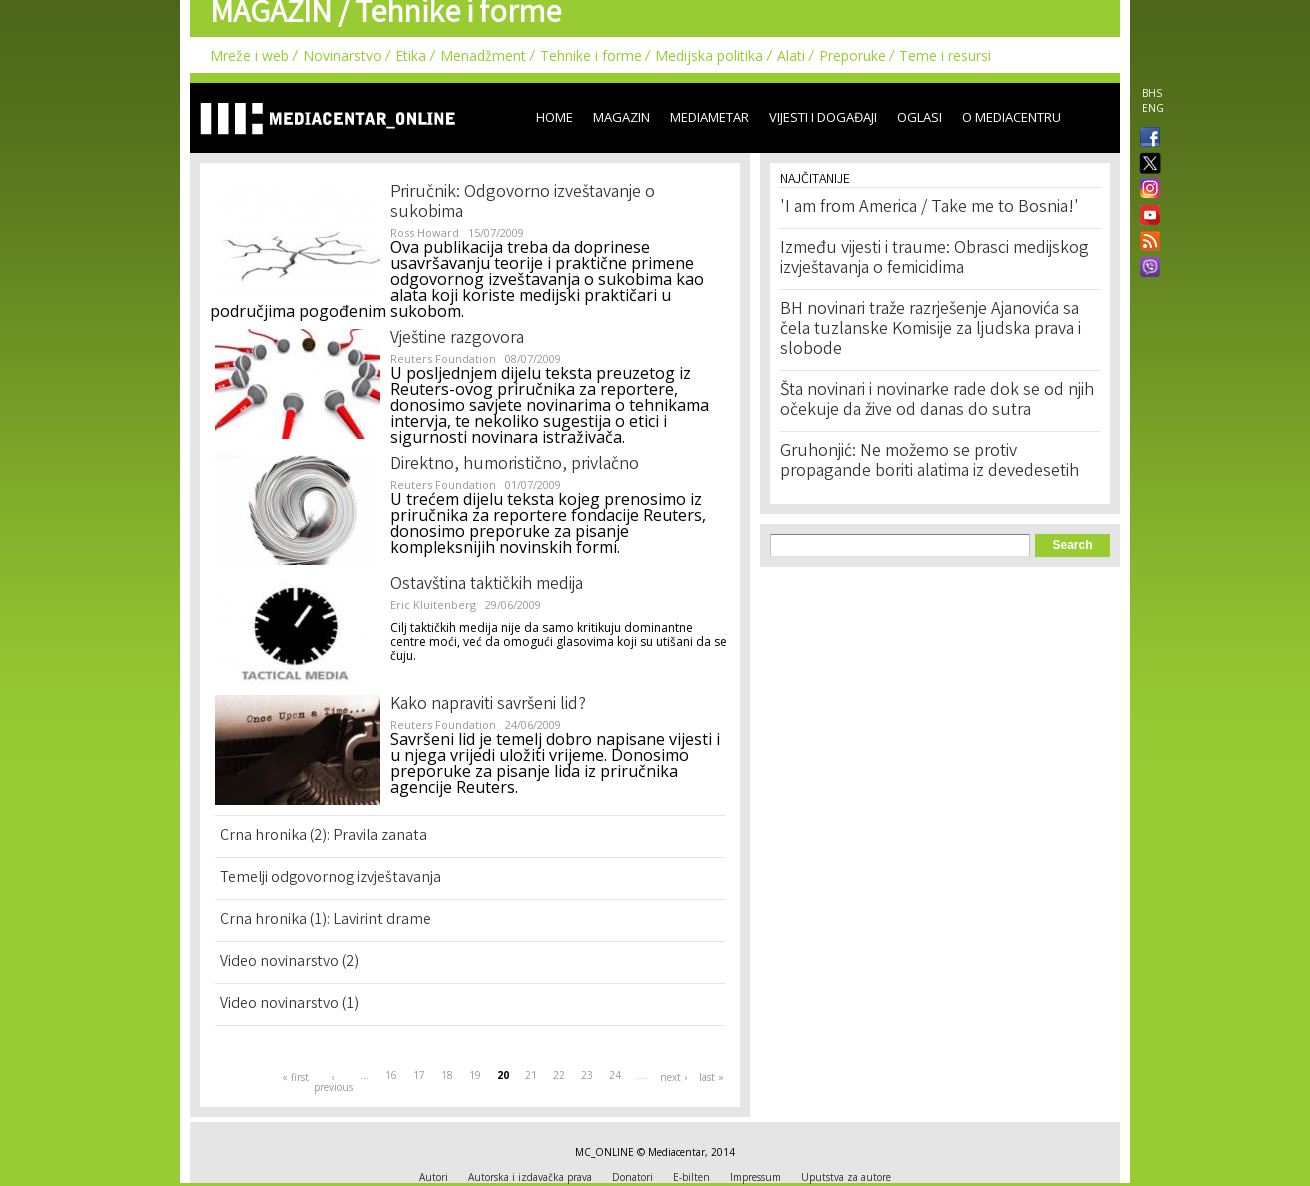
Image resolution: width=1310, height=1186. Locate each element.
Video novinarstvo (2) (289, 962)
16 (391, 1075)
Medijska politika (709, 55)
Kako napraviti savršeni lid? (488, 705)
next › (673, 1077)
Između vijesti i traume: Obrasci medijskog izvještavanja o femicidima (934, 259)
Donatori (632, 1177)
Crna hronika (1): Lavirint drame (325, 920)
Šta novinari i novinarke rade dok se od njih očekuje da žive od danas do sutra (937, 401)
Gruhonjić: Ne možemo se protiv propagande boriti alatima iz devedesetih (929, 462)
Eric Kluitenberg (433, 604)
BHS (1152, 93)
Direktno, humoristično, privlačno (514, 465)
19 (475, 1075)
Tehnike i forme (591, 55)
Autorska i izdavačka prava (530, 1177)
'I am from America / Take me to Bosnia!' (929, 208)
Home (554, 117)
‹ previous (333, 1082)
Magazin (621, 117)
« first (295, 1077)
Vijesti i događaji (823, 117)
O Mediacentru (1011, 117)
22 (559, 1075)
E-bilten (691, 1177)
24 (615, 1075)
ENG (1153, 108)
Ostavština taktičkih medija (486, 585)
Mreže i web (249, 55)
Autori (433, 1177)
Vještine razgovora (457, 339)
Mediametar (709, 117)
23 (587, 1075)
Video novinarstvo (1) (289, 1004)
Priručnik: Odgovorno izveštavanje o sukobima (522, 203)
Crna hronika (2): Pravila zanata (323, 836)
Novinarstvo (342, 55)
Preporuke (852, 55)
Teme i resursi (945, 55)
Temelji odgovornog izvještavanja (330, 878)
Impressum (755, 1177)
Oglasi (919, 117)
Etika (410, 55)
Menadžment (483, 55)
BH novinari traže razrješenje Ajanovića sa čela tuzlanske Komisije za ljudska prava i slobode (930, 330)
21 (531, 1075)
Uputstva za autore (846, 1177)
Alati (791, 55)
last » (711, 1077)
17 (419, 1075)
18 (447, 1075)
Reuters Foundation (443, 358)
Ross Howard (424, 232)
